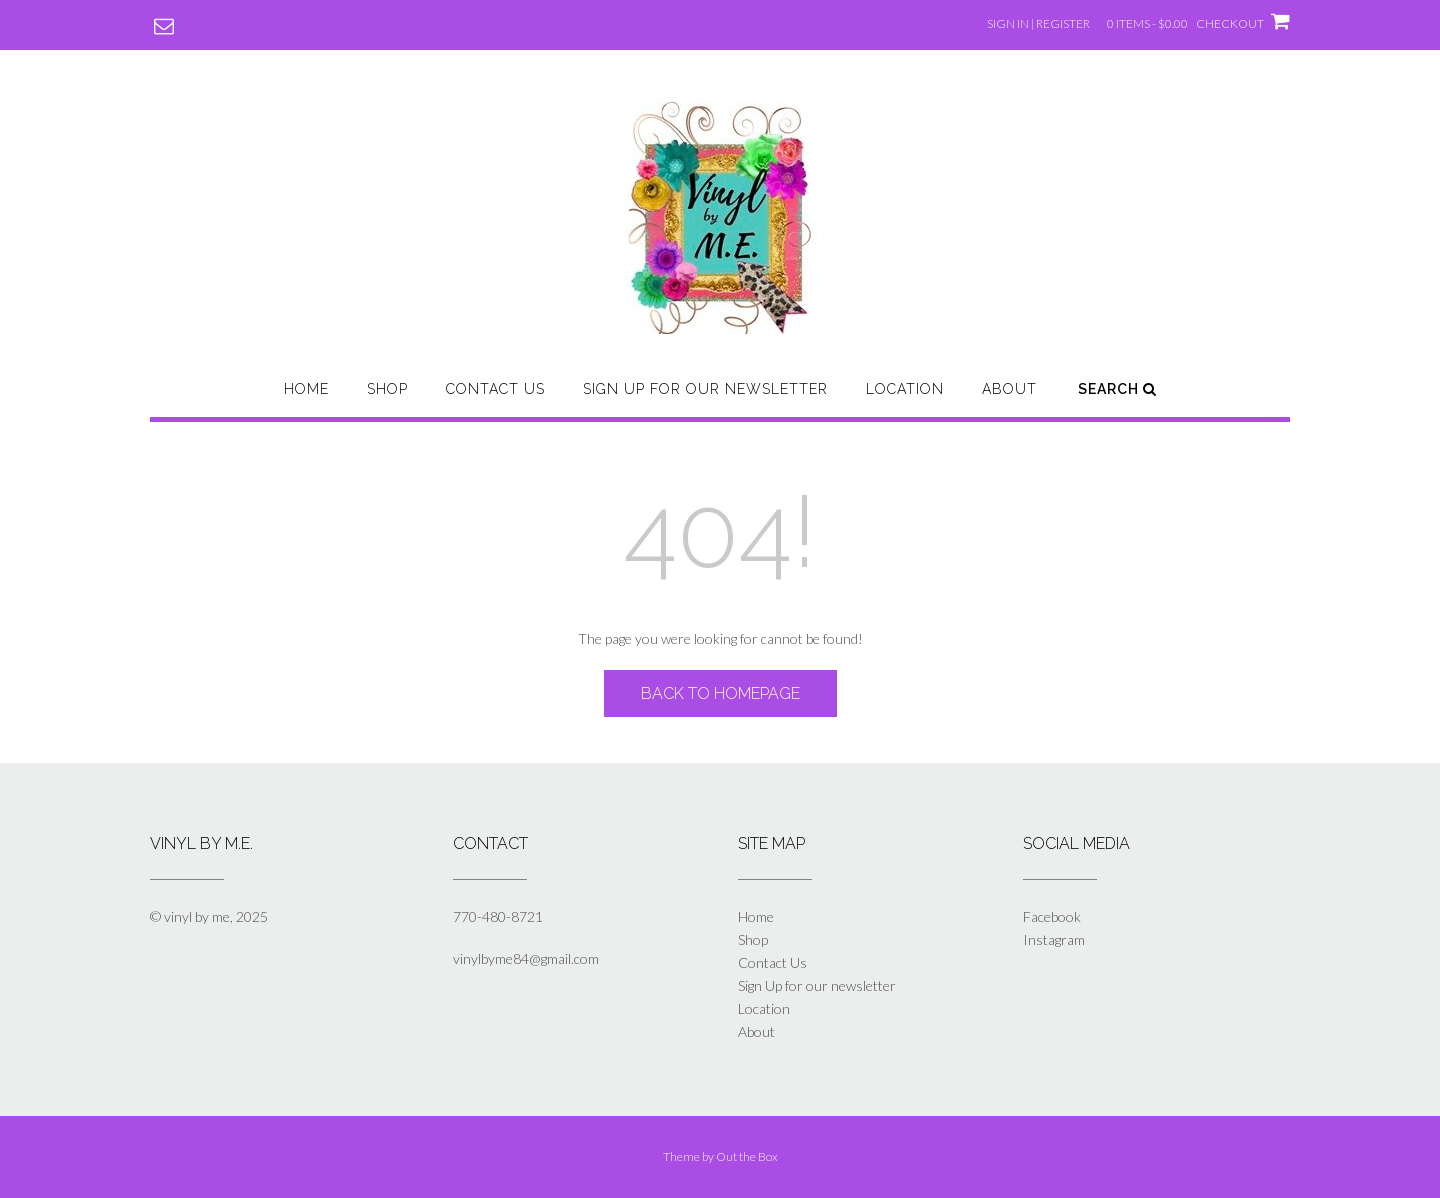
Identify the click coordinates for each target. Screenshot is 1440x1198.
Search (1117, 389)
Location (905, 389)
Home (306, 389)
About (1009, 389)
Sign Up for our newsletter (705, 389)
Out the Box (747, 1156)
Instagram (1054, 939)
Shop (387, 389)
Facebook (1052, 916)
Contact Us (495, 389)
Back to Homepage (720, 693)
